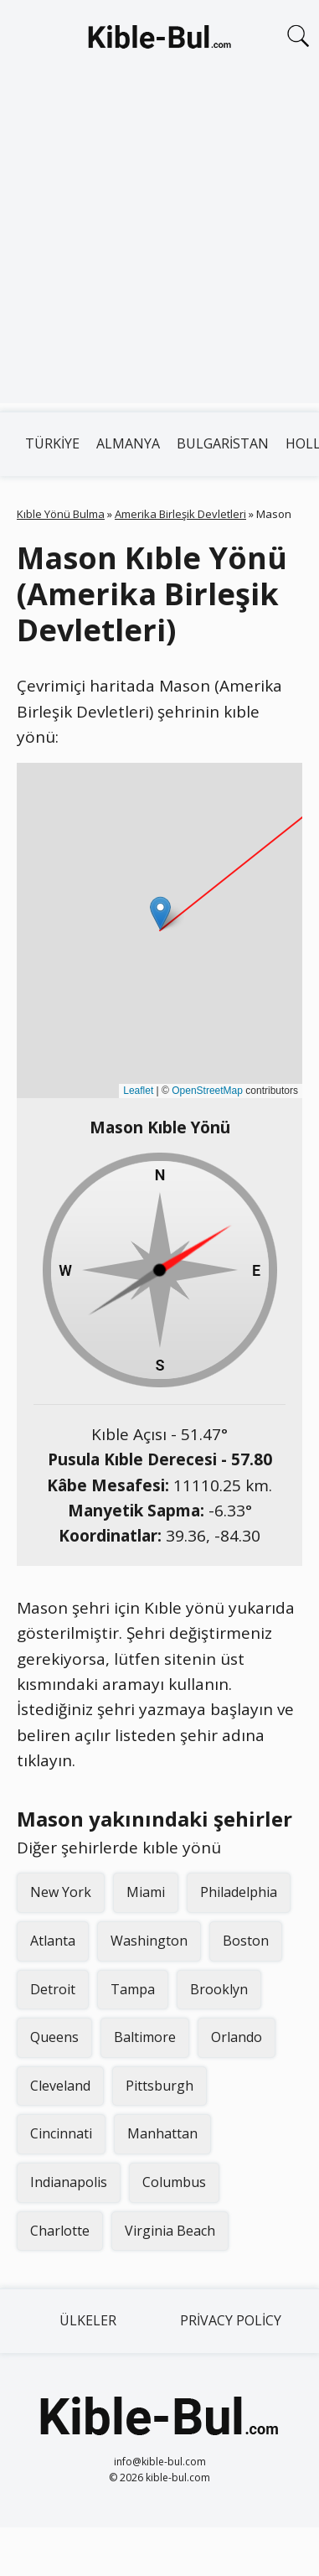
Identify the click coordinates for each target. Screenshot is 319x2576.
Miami (145, 1892)
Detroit (52, 1989)
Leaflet (138, 1090)
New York (60, 1892)
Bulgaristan (223, 443)
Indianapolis (68, 2182)
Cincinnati (61, 2133)
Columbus (174, 2182)
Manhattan (162, 2133)
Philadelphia (238, 1892)
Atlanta (52, 1940)
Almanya (128, 443)
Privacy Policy (230, 2320)
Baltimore (145, 2037)
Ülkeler (87, 2320)
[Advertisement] (157, 246)
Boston (246, 1940)
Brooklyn (219, 1989)
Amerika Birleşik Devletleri (180, 513)
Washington (149, 1940)
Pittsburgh (159, 2085)
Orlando (236, 2037)
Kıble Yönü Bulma (61, 513)
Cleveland (60, 2085)
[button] (160, 913)
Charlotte (60, 2230)
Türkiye (52, 443)
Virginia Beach (170, 2230)
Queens (54, 2037)
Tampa (133, 1989)
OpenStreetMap (207, 1090)
